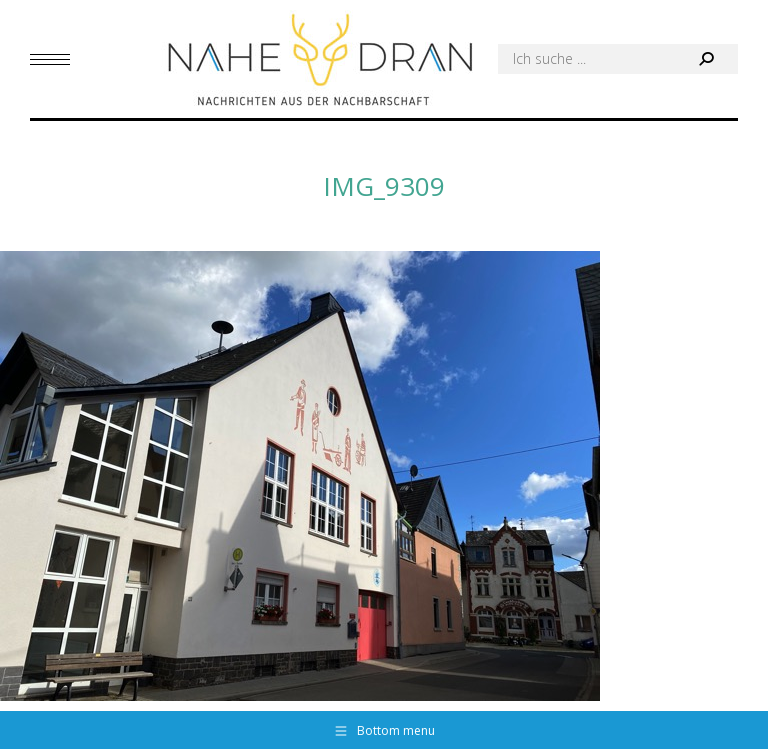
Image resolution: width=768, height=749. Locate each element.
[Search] (618, 59)
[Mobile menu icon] (50, 59)
